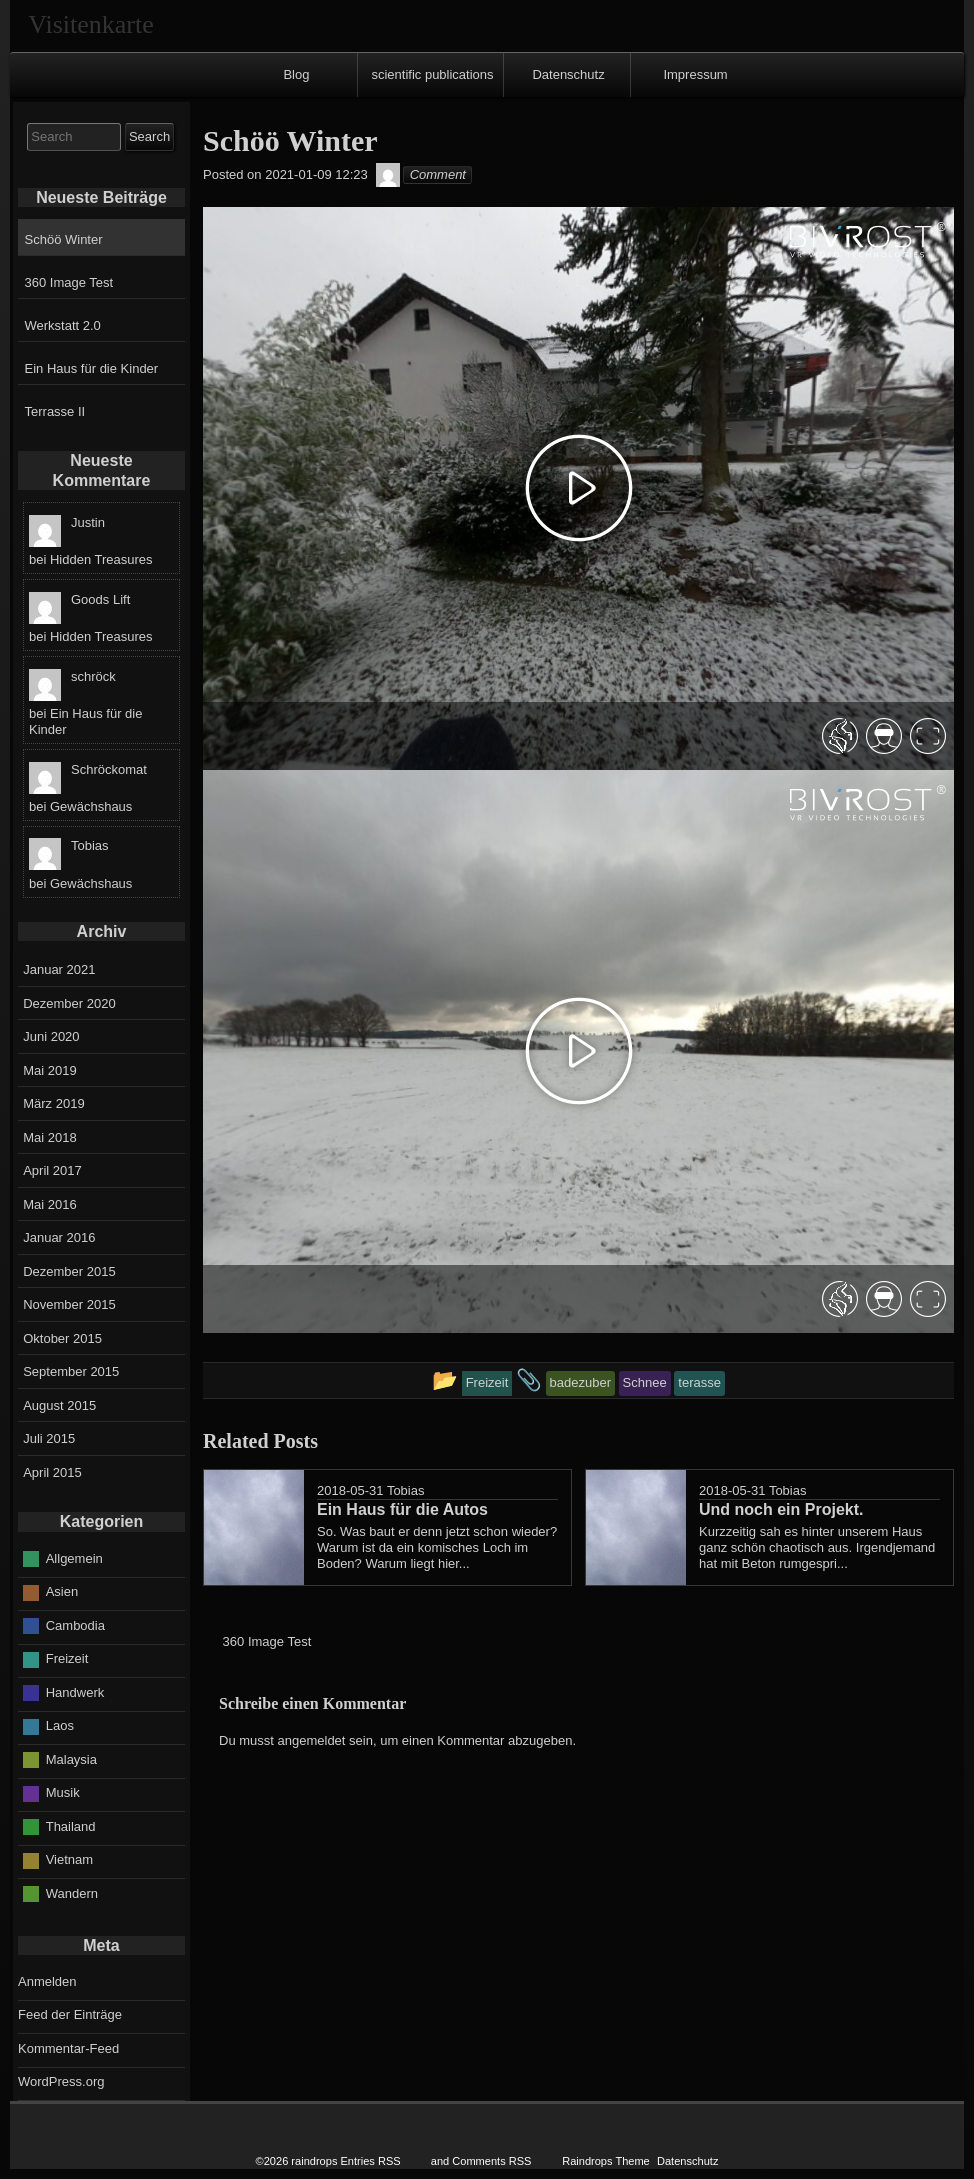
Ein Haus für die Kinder (92, 368)
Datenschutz (568, 74)
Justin (88, 522)
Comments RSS (491, 2161)
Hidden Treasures (101, 559)
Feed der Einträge (70, 2014)
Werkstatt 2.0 (63, 325)
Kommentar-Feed (68, 2048)
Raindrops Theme (606, 2161)
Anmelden (47, 1981)
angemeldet (312, 1740)
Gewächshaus (91, 806)
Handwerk (75, 1692)
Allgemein (74, 1558)
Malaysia (71, 1759)
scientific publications (432, 74)
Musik (63, 1792)
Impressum (695, 74)
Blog (296, 74)
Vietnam (69, 1859)
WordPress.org (61, 2081)
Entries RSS (371, 2161)
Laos (60, 1725)
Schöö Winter (64, 239)
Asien (62, 1591)
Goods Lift (100, 599)
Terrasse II (55, 411)
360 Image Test (69, 282)
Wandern (72, 1893)
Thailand (71, 1826)
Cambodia (75, 1625)
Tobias (406, 1490)
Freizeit (67, 1658)
